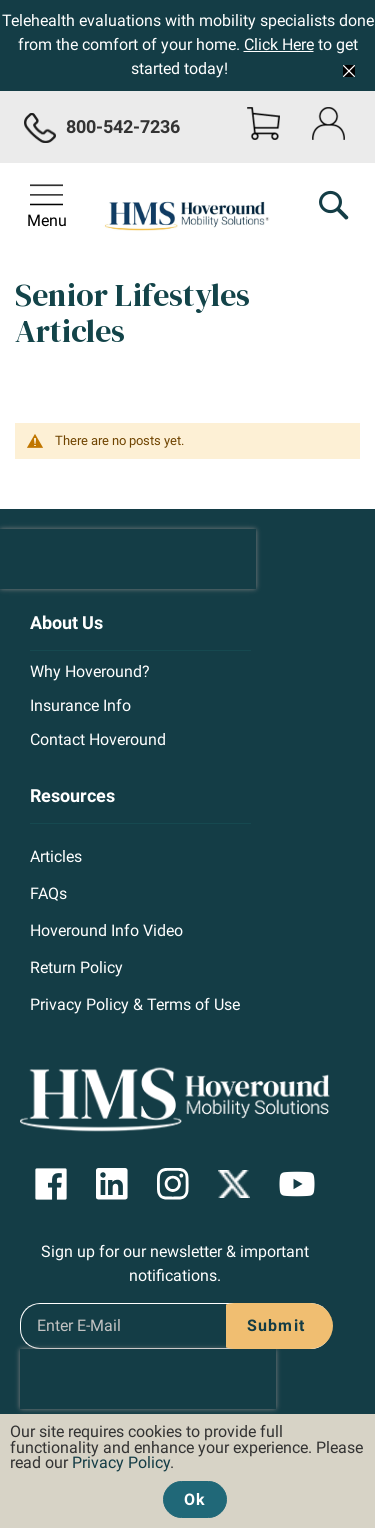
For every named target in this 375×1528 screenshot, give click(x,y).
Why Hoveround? (90, 671)
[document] (187, 1466)
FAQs (48, 893)
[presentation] (128, 559)
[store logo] (188, 218)
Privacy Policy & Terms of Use (135, 1004)
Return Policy (76, 967)
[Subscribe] (272, 1326)
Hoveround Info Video (106, 930)
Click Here (279, 44)
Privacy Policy (121, 1462)
